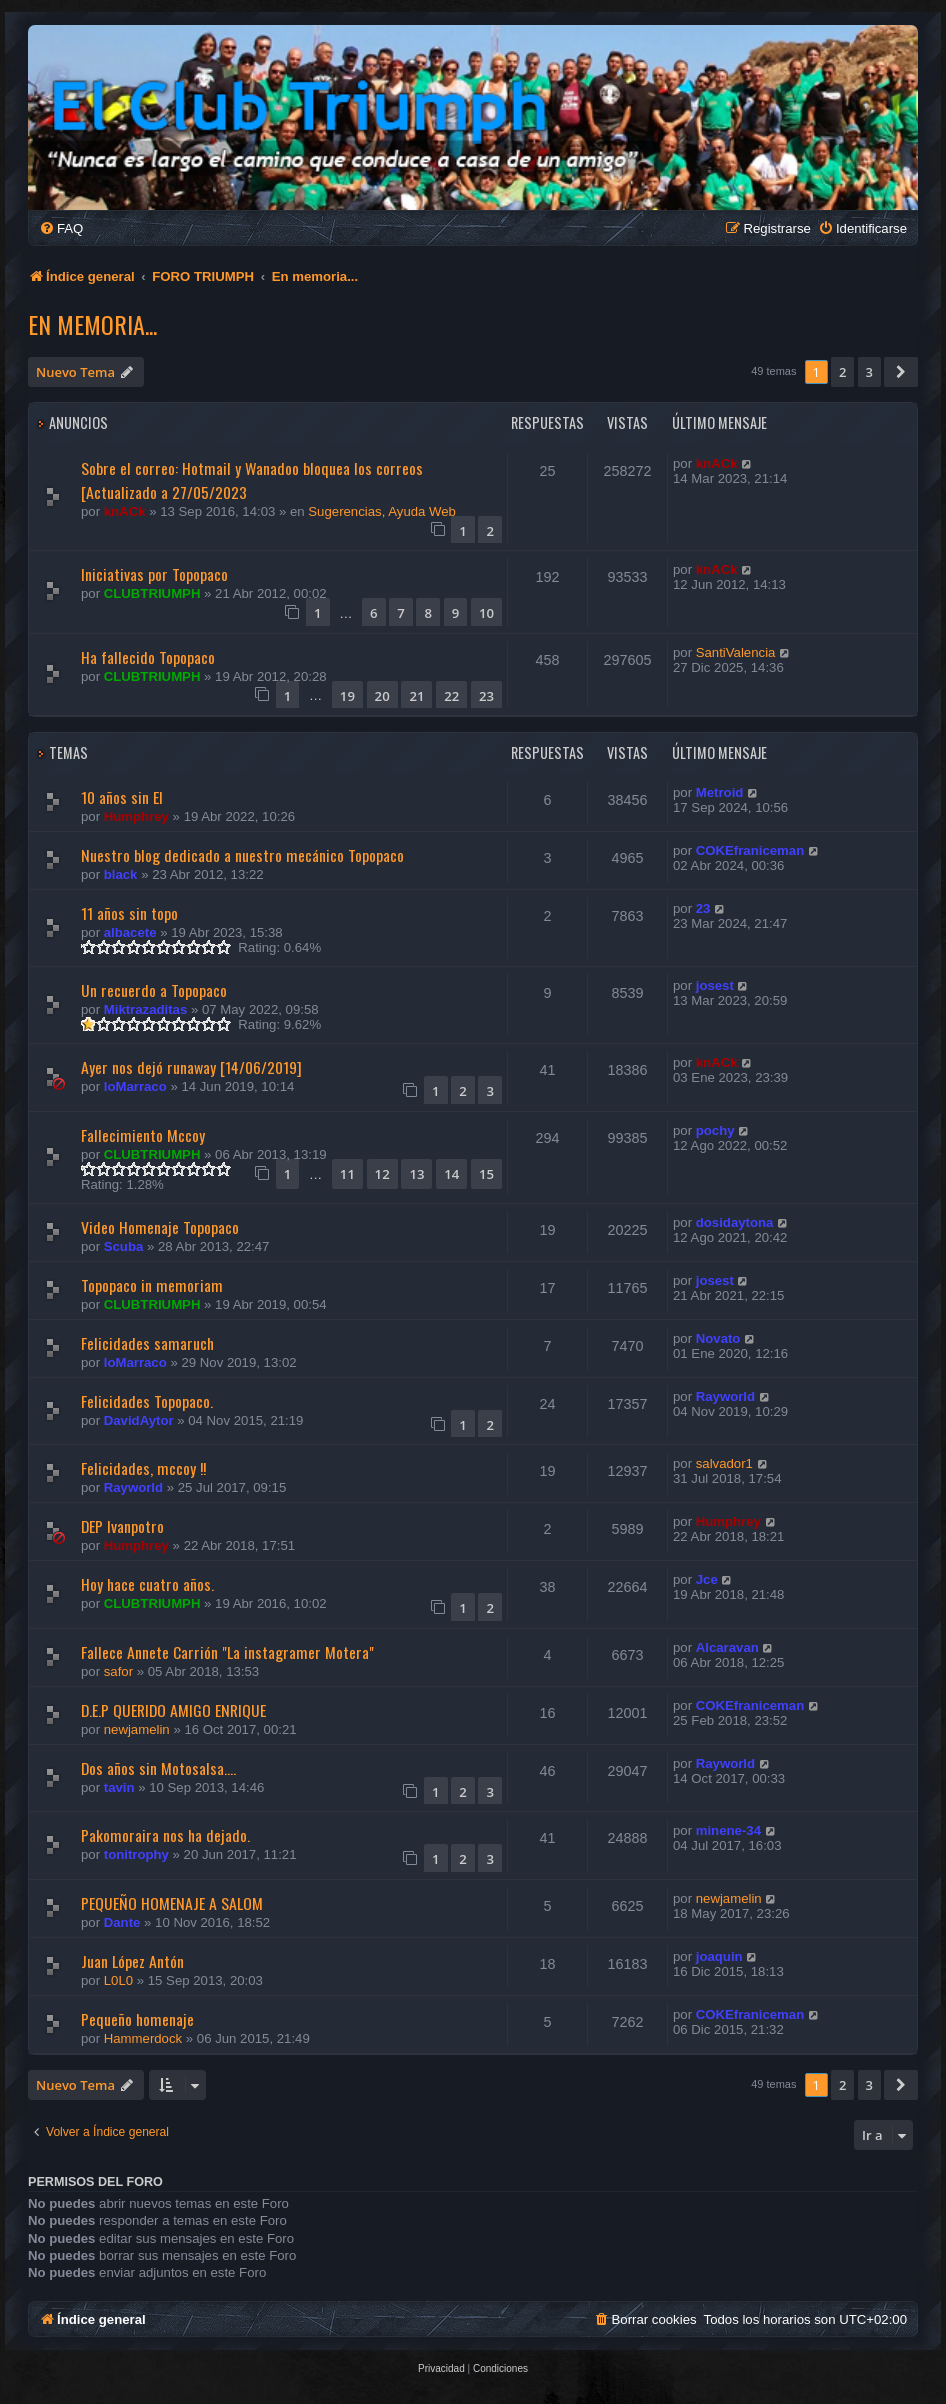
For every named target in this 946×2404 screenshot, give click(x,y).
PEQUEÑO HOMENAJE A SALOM (172, 1903)
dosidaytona (735, 1222)
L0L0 (118, 1980)
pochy (715, 1130)
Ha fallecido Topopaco (148, 657)
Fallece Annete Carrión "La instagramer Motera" (227, 1652)
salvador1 (724, 1463)
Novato (718, 1338)
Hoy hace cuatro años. (147, 1584)
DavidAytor (139, 1420)
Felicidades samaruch (147, 1343)
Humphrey (136, 816)
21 (416, 696)
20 (382, 696)
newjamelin (137, 1729)
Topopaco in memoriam (152, 1285)
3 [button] (869, 372)
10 (486, 613)
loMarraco (135, 1086)
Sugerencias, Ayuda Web (382, 511)
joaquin (719, 1956)
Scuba (124, 1246)
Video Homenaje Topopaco (160, 1227)
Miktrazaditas (146, 1009)
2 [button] (842, 372)
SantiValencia (736, 652)
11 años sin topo (129, 913)
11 (347, 1174)
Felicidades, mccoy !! (143, 1468)
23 (486, 696)
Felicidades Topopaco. (147, 1401)
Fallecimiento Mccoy (143, 1135)
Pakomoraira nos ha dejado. (165, 1835)
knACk (125, 511)
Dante (122, 1922)
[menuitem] (61, 228)
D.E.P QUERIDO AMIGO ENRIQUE (173, 1710)
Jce (707, 1579)
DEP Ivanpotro (122, 1526)
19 (347, 696)
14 (451, 1174)
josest (715, 985)
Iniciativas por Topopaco (154, 574)
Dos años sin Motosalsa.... (158, 1768)
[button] (901, 372)
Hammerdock (143, 2038)
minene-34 (728, 1830)
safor (118, 1671)
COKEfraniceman (750, 850)
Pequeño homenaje (137, 2019)
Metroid (720, 792)
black (121, 874)
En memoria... (92, 324)
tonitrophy (136, 1854)
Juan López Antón (132, 1961)
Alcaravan (727, 1647)
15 (486, 1174)
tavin (119, 1787)
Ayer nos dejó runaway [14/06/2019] (191, 1067)
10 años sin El (122, 797)
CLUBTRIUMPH (152, 593)
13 (416, 1174)
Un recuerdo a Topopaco (154, 990)
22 (451, 696)
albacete (130, 932)
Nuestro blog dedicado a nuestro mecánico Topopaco (242, 855)
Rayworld (725, 1396)
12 (382, 1174)
